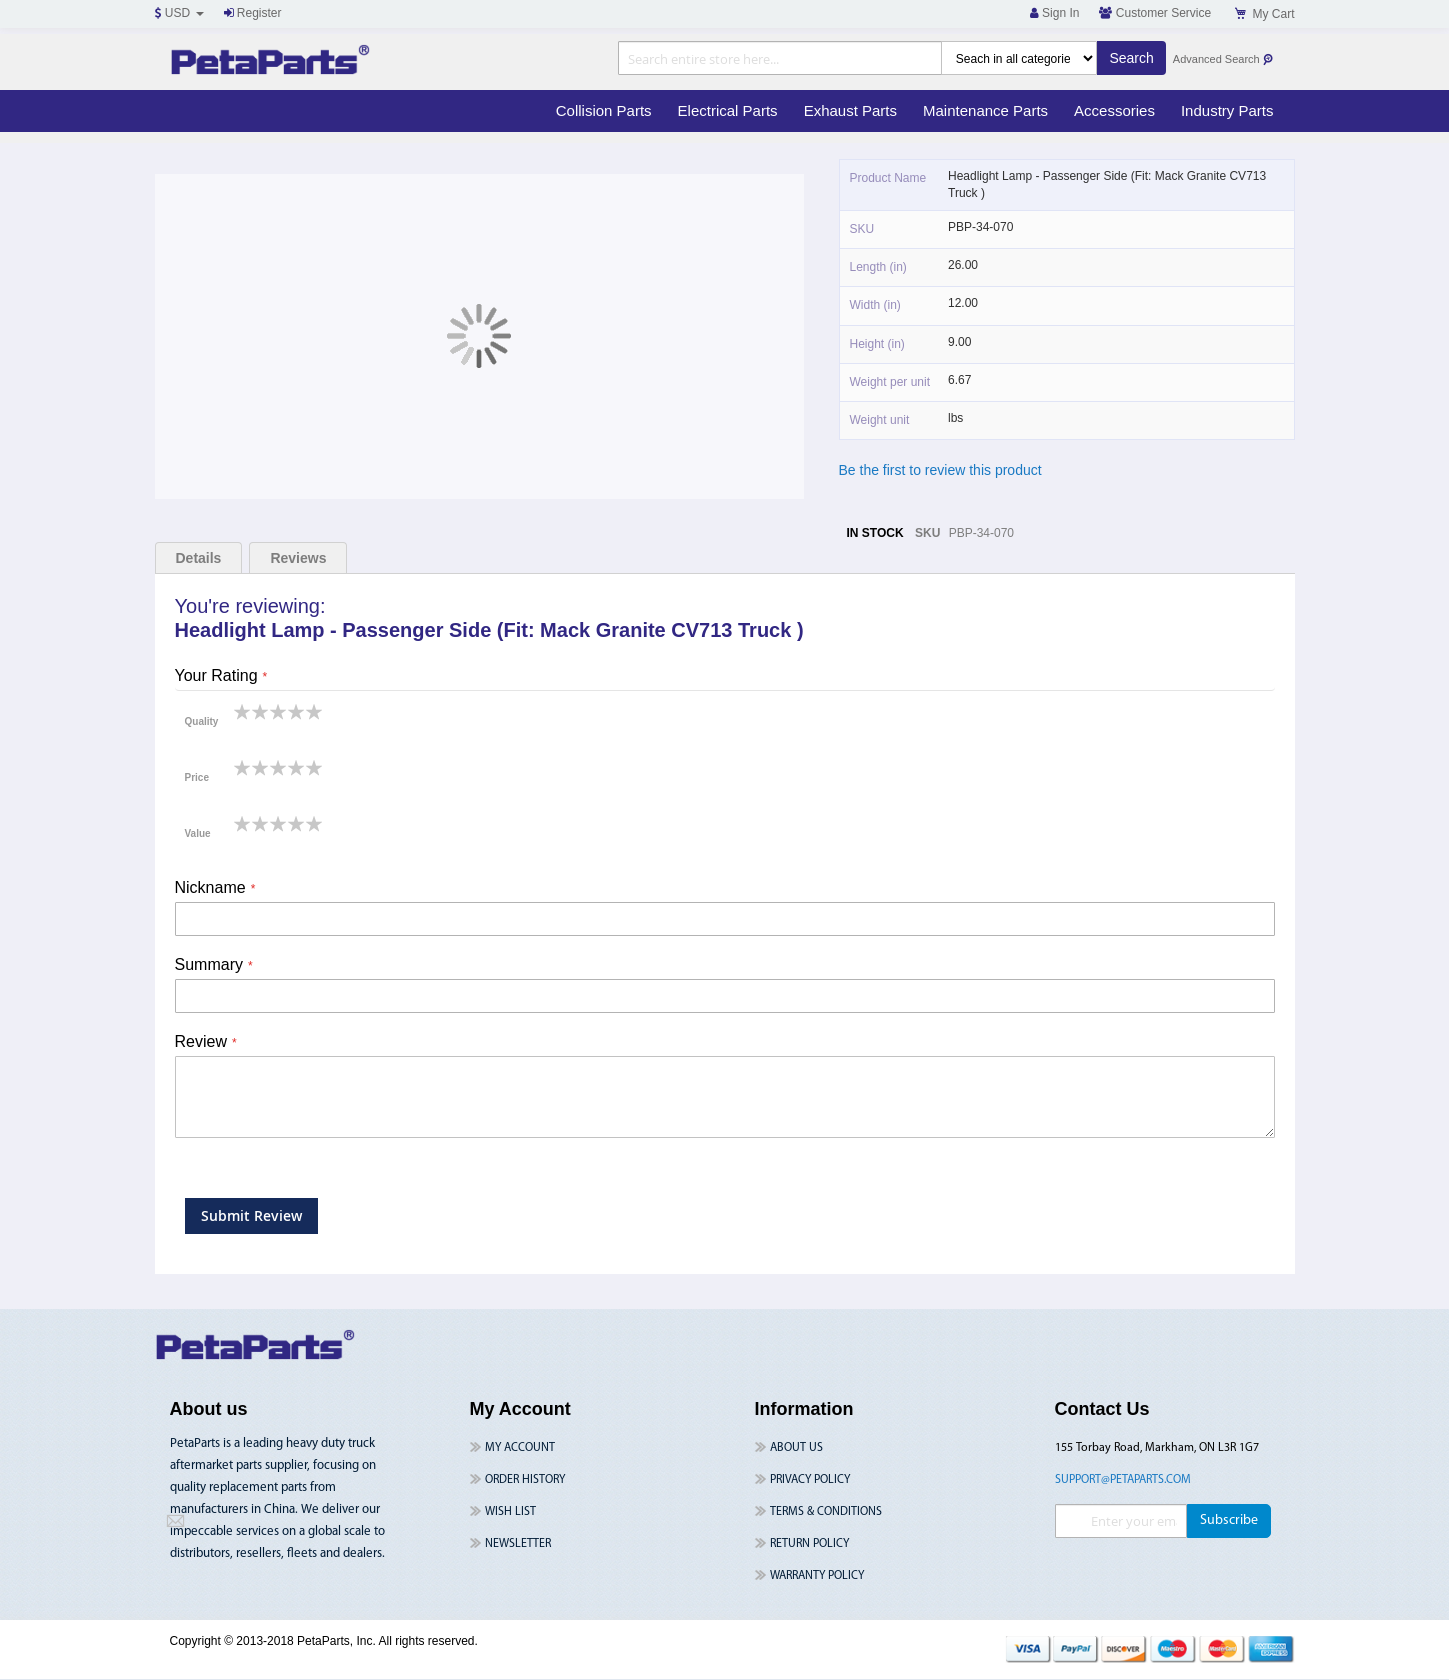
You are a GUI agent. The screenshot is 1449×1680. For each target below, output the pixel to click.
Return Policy (809, 1544)
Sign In (1055, 13)
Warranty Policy (817, 1576)
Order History (525, 1480)
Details (199, 558)
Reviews (298, 558)
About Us (796, 1448)
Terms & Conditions (826, 1512)
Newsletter (518, 1544)
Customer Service (1155, 13)
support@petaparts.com (1123, 1480)
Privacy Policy (810, 1480)
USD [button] (179, 13)
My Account (520, 1448)
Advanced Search (1223, 59)
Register (253, 13)
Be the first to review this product (940, 470)
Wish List (510, 1512)
